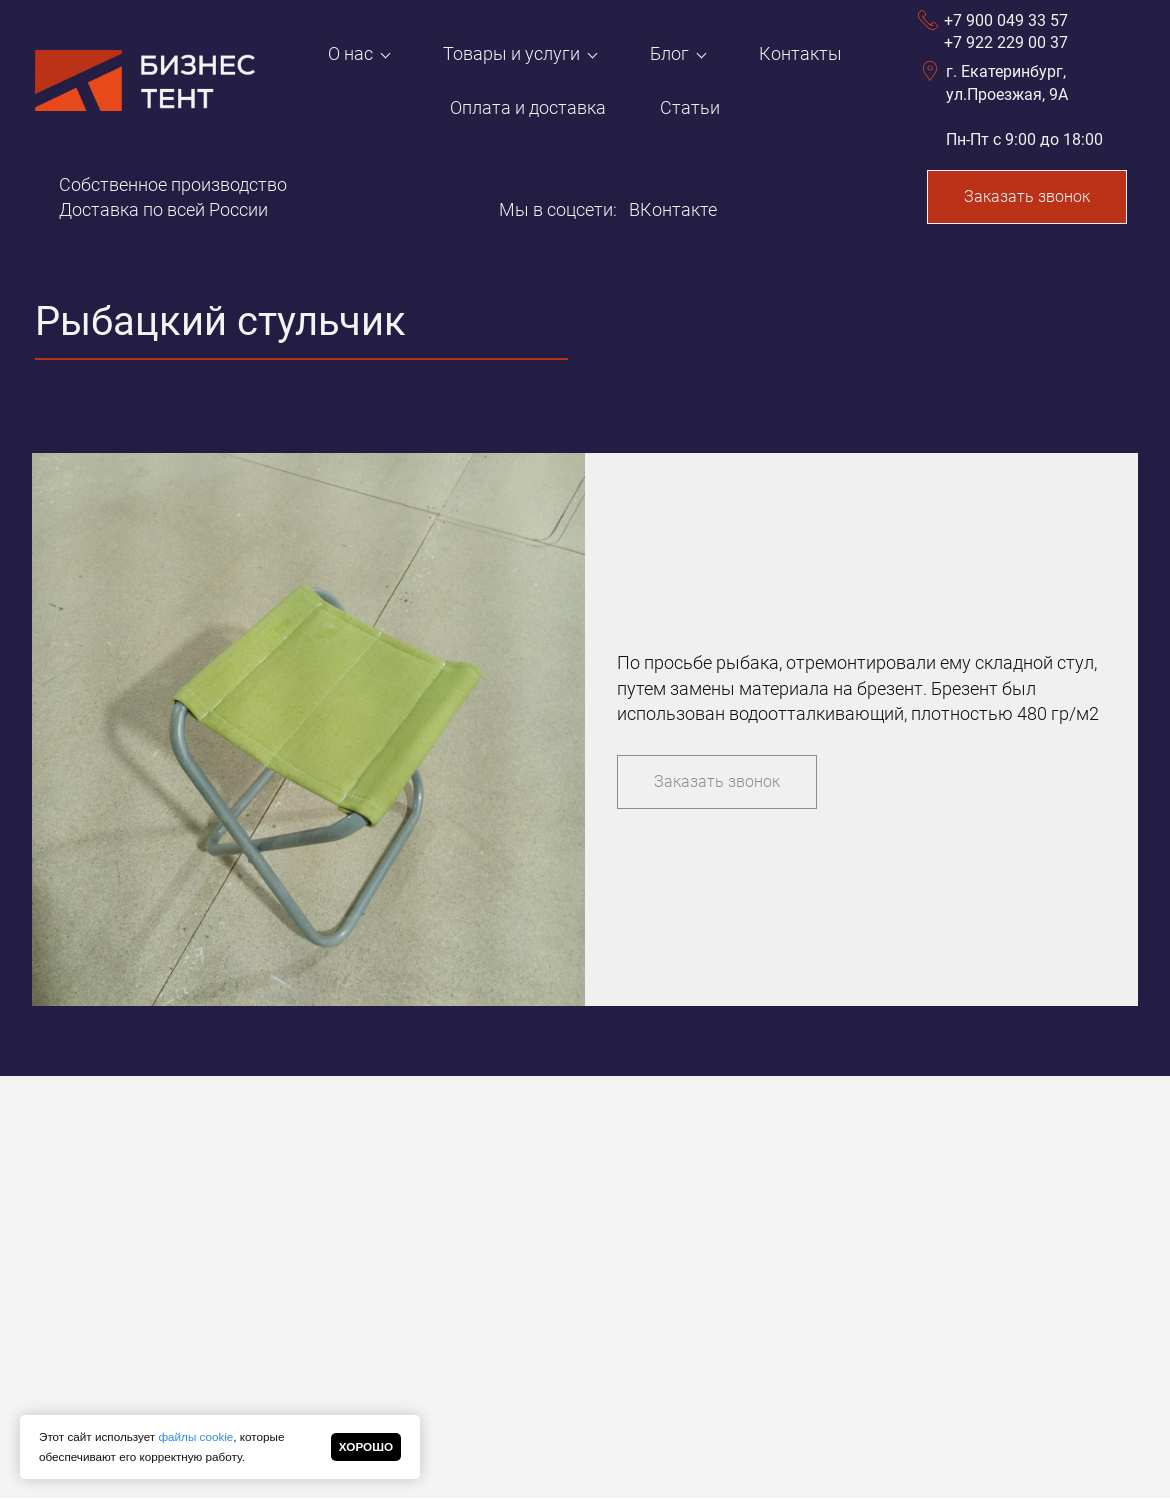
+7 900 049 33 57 (1006, 20)
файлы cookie (195, 1436)
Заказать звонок (1027, 196)
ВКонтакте (673, 209)
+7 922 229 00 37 (1006, 42)
